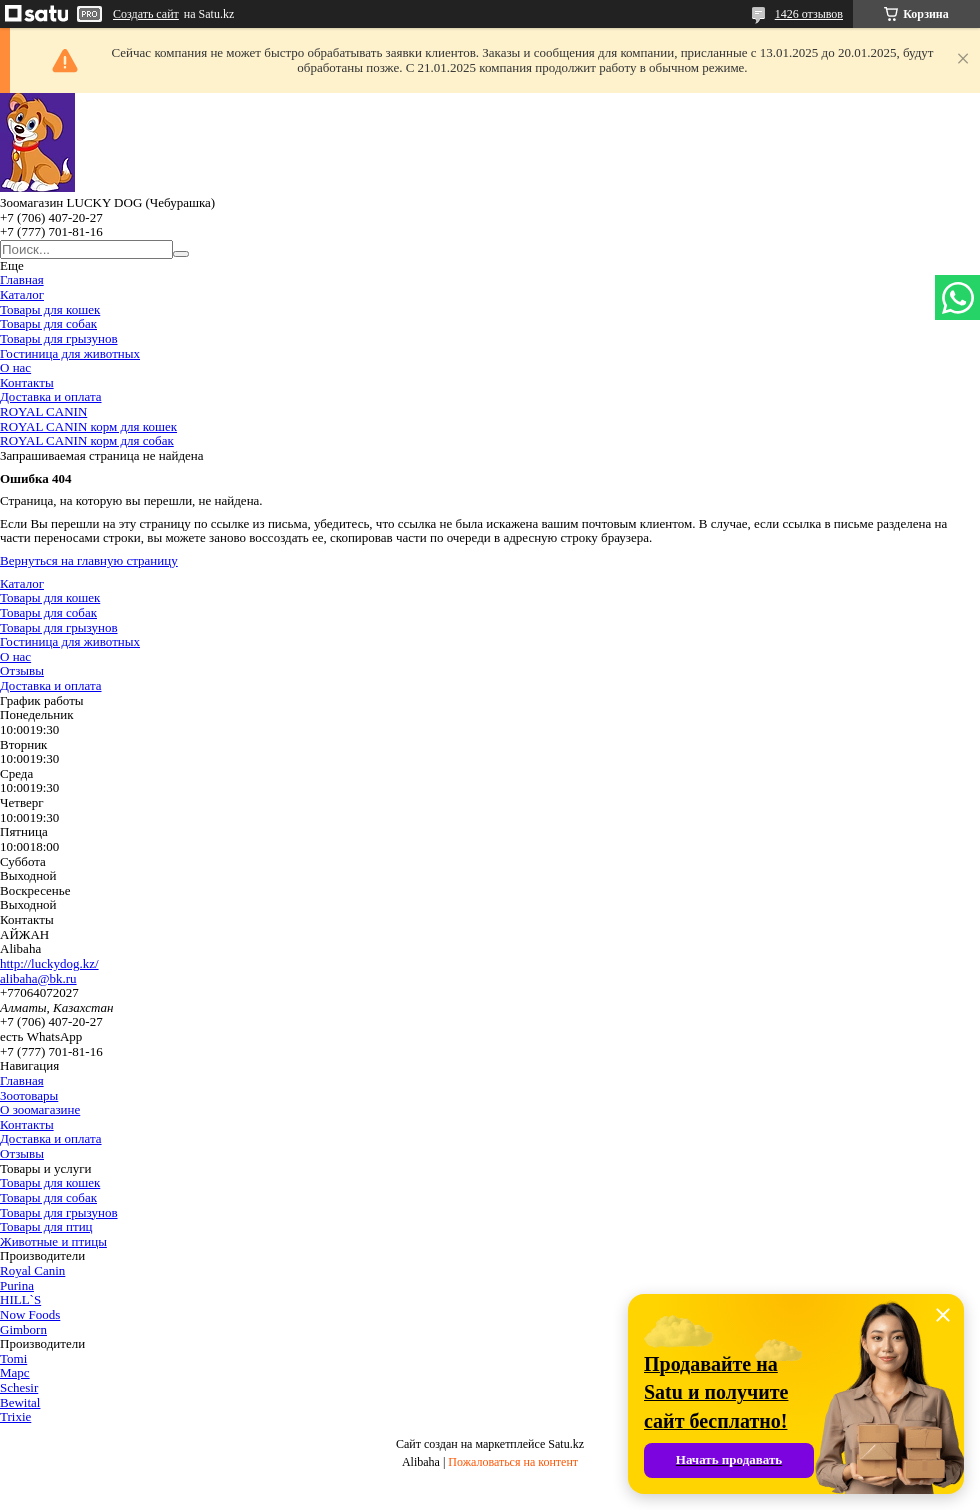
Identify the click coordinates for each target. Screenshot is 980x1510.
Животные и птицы (53, 1241)
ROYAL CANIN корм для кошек (88, 426)
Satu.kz (566, 1444)
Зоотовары (29, 1095)
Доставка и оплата (51, 396)
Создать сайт (146, 14)
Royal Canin (32, 1270)
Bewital (20, 1402)
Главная (22, 279)
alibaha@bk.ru (38, 978)
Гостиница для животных (70, 353)
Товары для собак (48, 323)
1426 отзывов (809, 14)
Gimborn (23, 1329)
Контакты (27, 382)
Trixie (15, 1416)
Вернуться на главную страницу (89, 560)
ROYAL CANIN (43, 411)
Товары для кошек (50, 309)
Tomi (13, 1358)
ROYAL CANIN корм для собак (87, 440)
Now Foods (30, 1314)
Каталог (22, 294)
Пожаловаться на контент (513, 1462)
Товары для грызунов (59, 338)
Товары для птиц (46, 1226)
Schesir (19, 1387)
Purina (17, 1285)
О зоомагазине (40, 1109)
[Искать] (181, 254)
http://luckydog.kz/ (49, 963)
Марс (15, 1372)
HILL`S (20, 1299)
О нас (15, 367)
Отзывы (22, 670)
